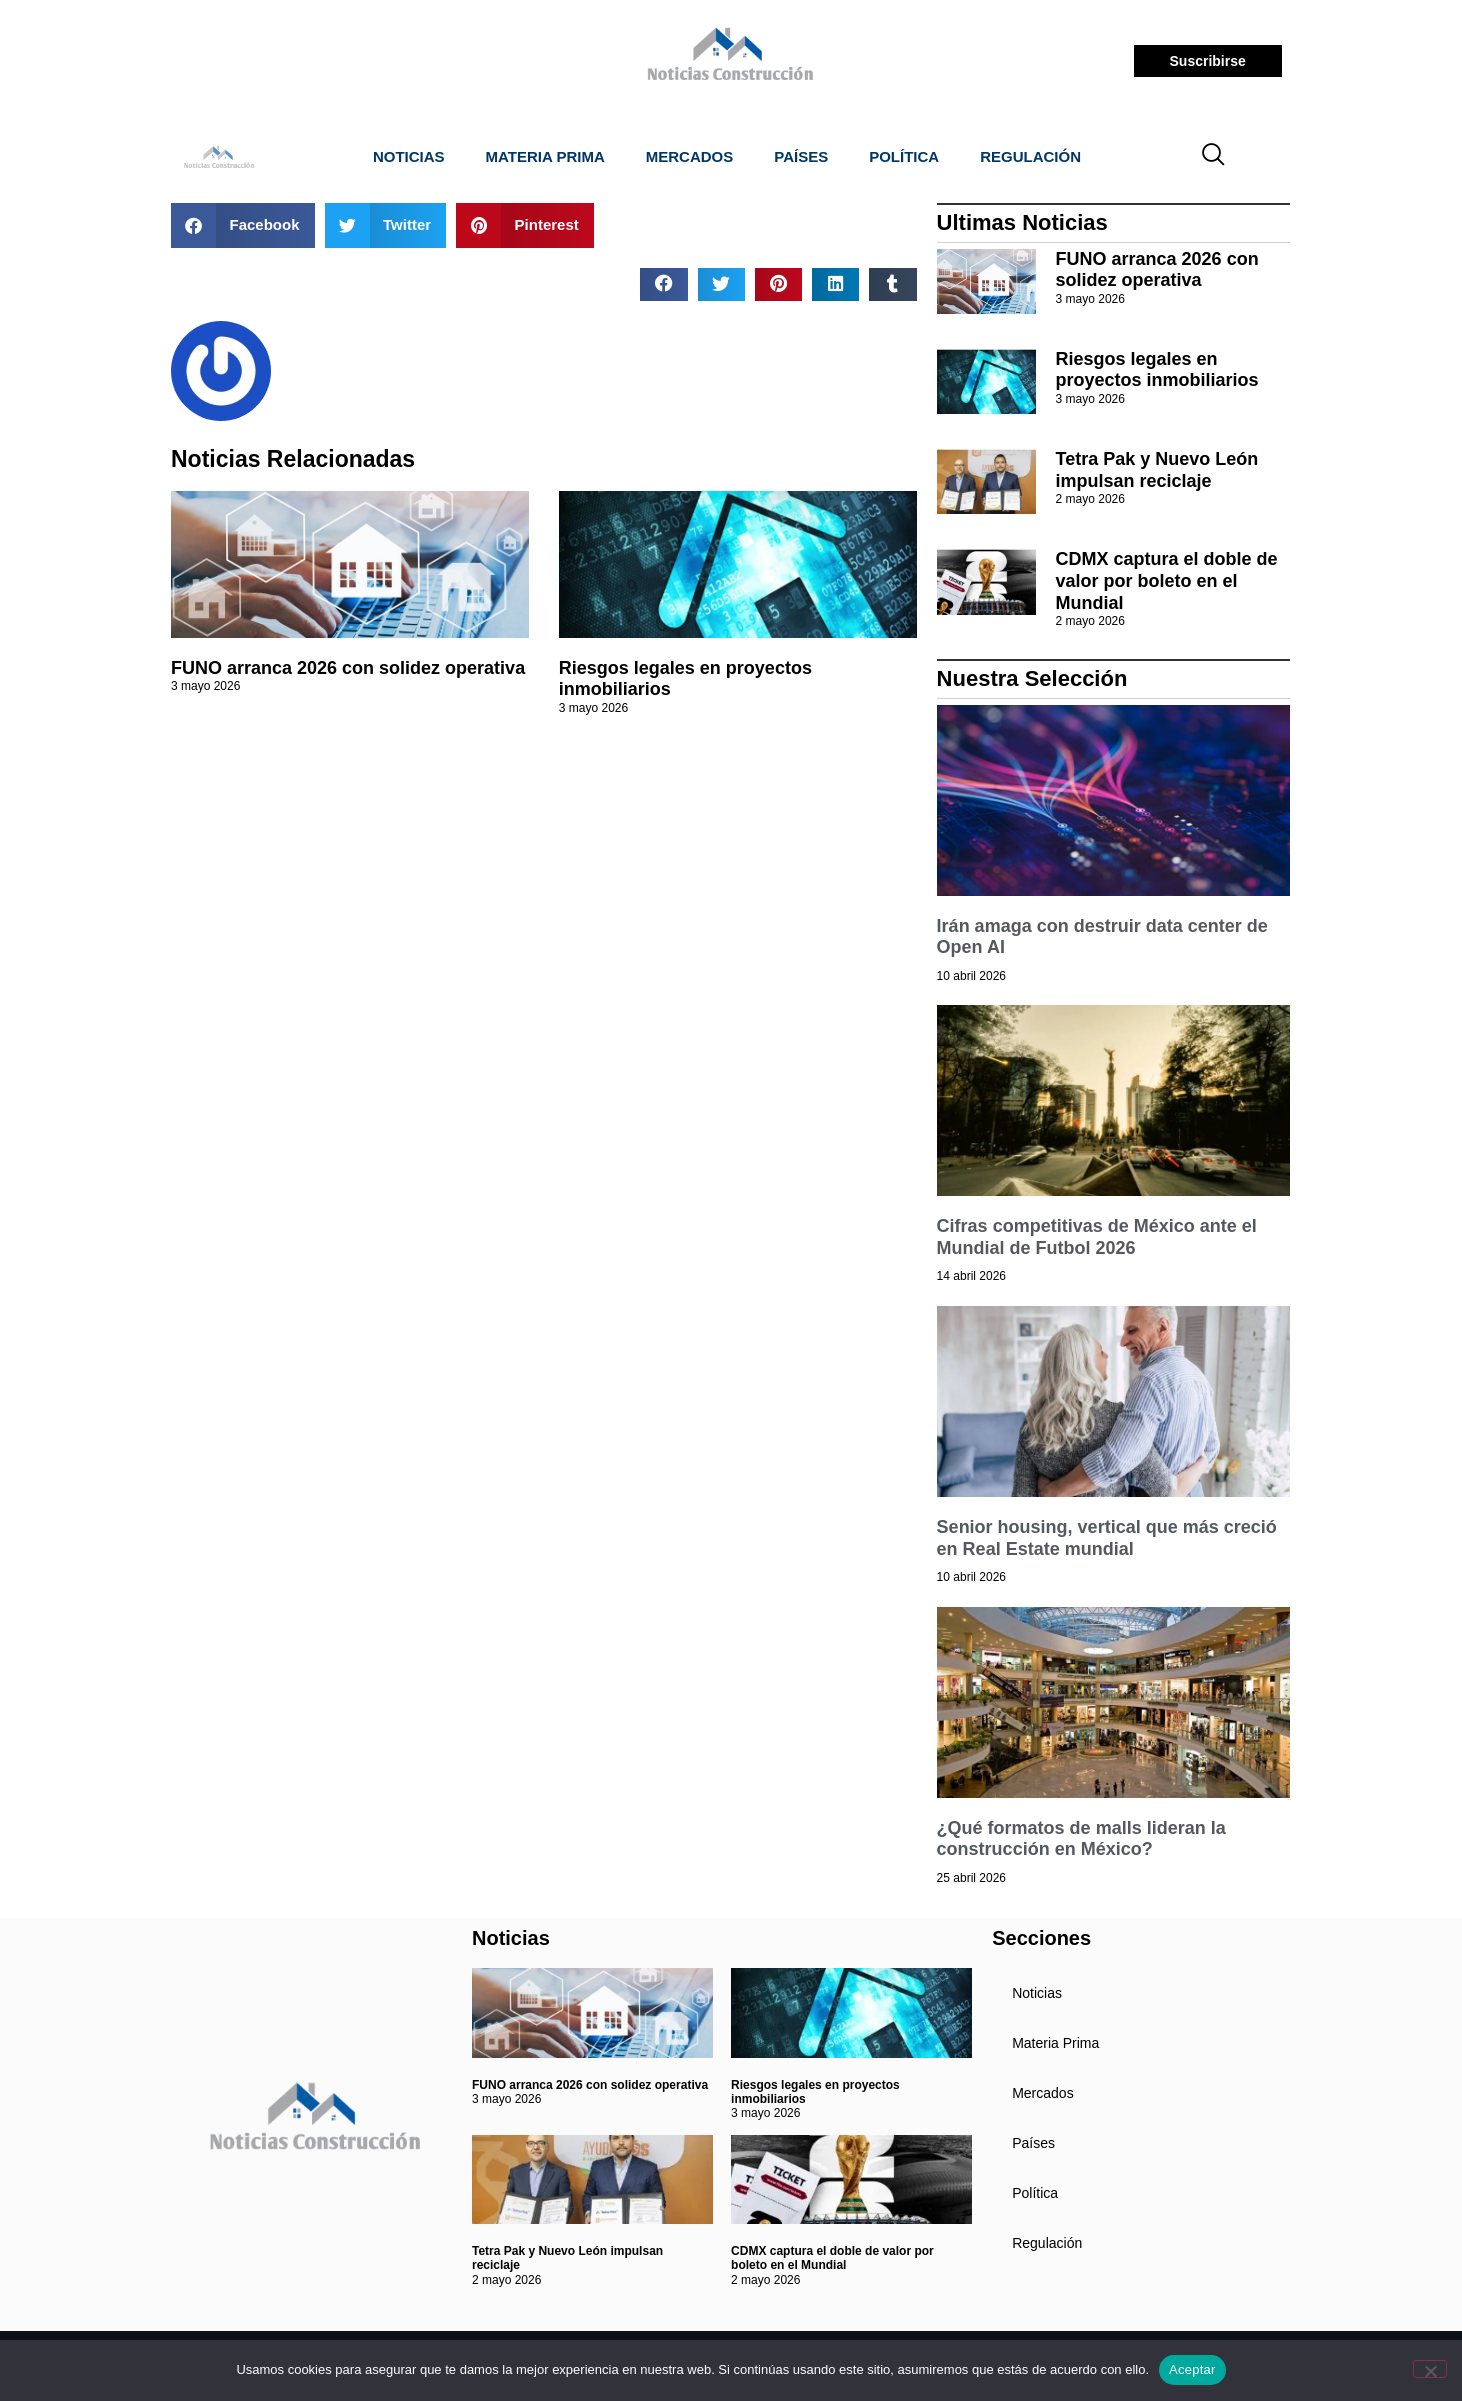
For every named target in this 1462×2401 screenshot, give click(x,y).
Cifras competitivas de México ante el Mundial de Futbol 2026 (1097, 1237)
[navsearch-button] (1214, 157)
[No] (1430, 2369)
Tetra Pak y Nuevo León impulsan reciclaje (1157, 470)
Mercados (690, 156)
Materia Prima (545, 156)
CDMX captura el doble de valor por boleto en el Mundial (1167, 580)
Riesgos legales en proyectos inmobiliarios (1157, 370)
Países (801, 156)
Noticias (409, 156)
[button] (243, 225)
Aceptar (1192, 2369)
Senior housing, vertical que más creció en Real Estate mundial (1107, 1538)
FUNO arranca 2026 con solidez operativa (348, 668)
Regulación (1030, 156)
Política (904, 156)
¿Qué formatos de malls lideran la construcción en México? (1081, 1839)
